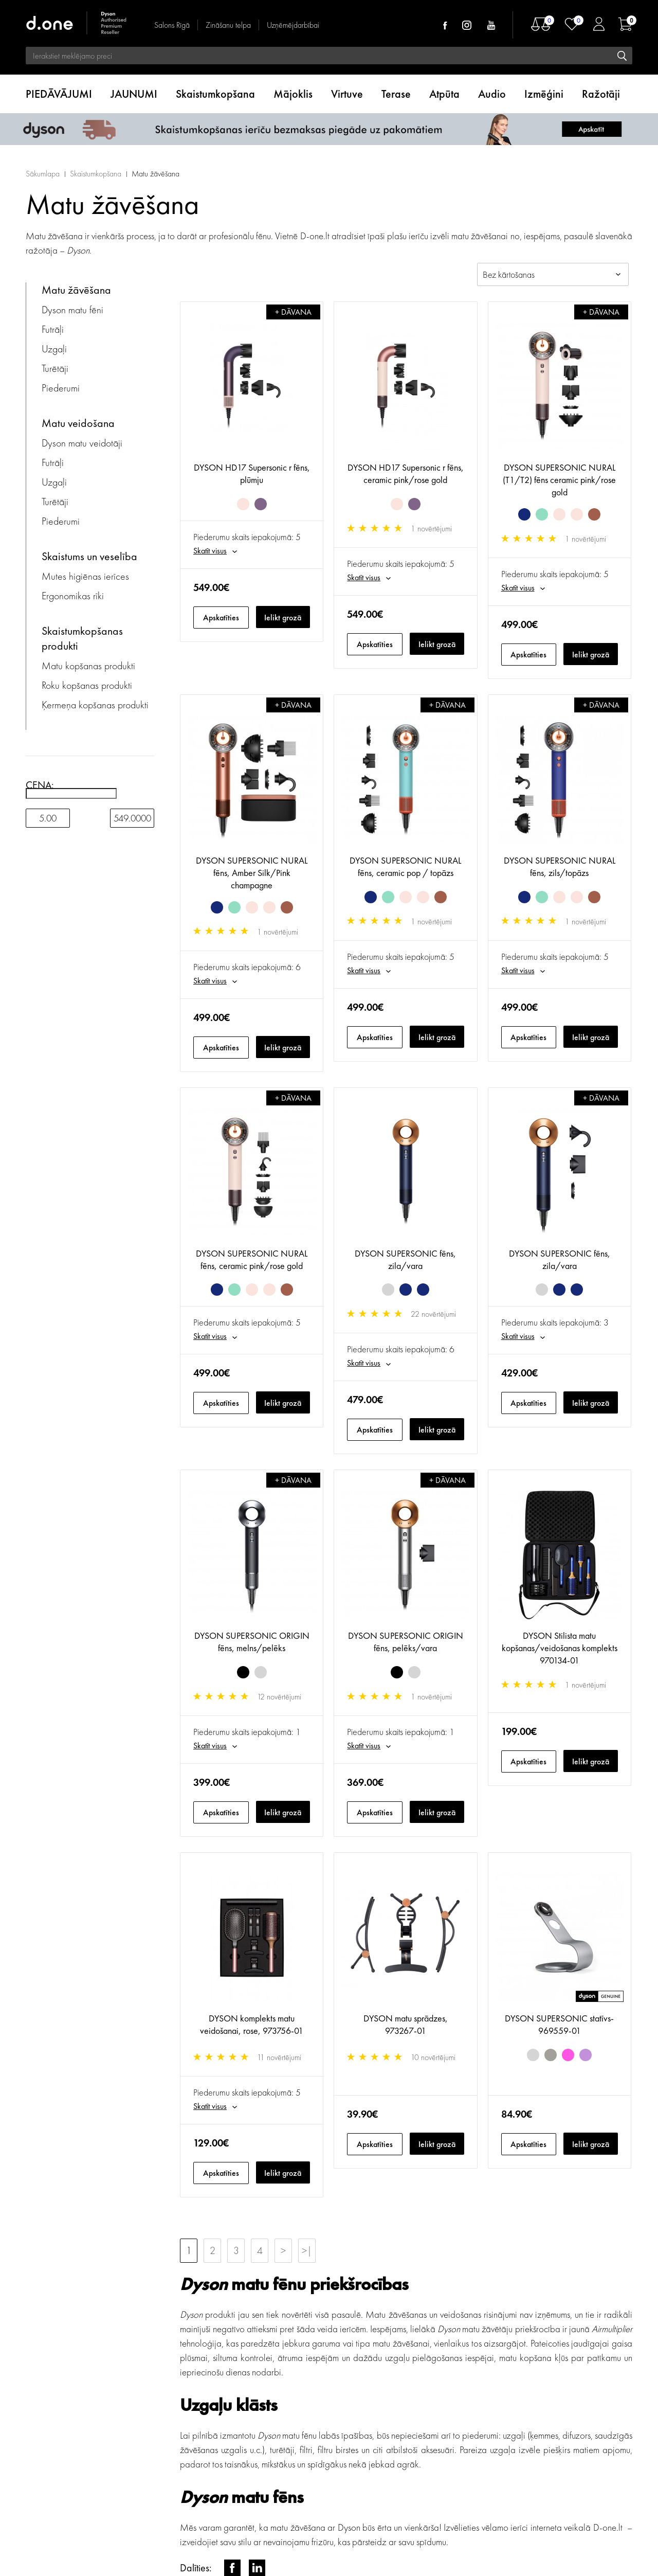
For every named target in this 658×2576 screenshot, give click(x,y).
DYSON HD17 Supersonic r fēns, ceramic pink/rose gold (406, 473)
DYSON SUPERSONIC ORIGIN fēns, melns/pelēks (251, 1642)
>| (307, 2250)
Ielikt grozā (282, 617)
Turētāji (55, 368)
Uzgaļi (54, 348)
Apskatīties (221, 617)
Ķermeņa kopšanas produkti (95, 704)
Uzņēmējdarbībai (293, 25)
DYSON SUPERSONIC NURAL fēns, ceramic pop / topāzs (405, 866)
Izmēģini (543, 93)
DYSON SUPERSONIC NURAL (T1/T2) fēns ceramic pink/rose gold (559, 479)
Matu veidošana (78, 423)
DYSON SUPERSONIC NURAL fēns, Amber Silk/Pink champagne (251, 872)
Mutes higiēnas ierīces (85, 576)
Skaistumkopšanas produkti (82, 638)
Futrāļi (53, 329)
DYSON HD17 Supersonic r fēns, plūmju (252, 473)
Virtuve (347, 93)
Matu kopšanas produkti (88, 665)
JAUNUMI (134, 93)
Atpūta (444, 93)
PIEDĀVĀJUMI (59, 93)
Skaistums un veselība (89, 556)
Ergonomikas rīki (73, 595)
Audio (492, 93)
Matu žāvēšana (155, 173)
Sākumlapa (43, 173)
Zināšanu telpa (228, 25)
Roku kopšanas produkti (87, 685)
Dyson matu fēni (72, 309)
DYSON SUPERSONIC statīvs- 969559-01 (559, 2024)
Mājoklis (293, 93)
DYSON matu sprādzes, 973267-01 (405, 2024)
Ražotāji (601, 93)
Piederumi (61, 388)
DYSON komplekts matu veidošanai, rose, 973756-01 (251, 2024)
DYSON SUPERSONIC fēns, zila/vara (405, 1259)
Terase (396, 93)
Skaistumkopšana (215, 93)
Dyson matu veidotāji (82, 443)
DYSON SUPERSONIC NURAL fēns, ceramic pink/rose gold (251, 1259)
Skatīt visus (210, 550)
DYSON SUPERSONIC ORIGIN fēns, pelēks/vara (405, 1642)
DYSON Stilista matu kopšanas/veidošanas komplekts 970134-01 (559, 1648)
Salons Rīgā (172, 25)
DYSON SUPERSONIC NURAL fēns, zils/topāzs (559, 866)
